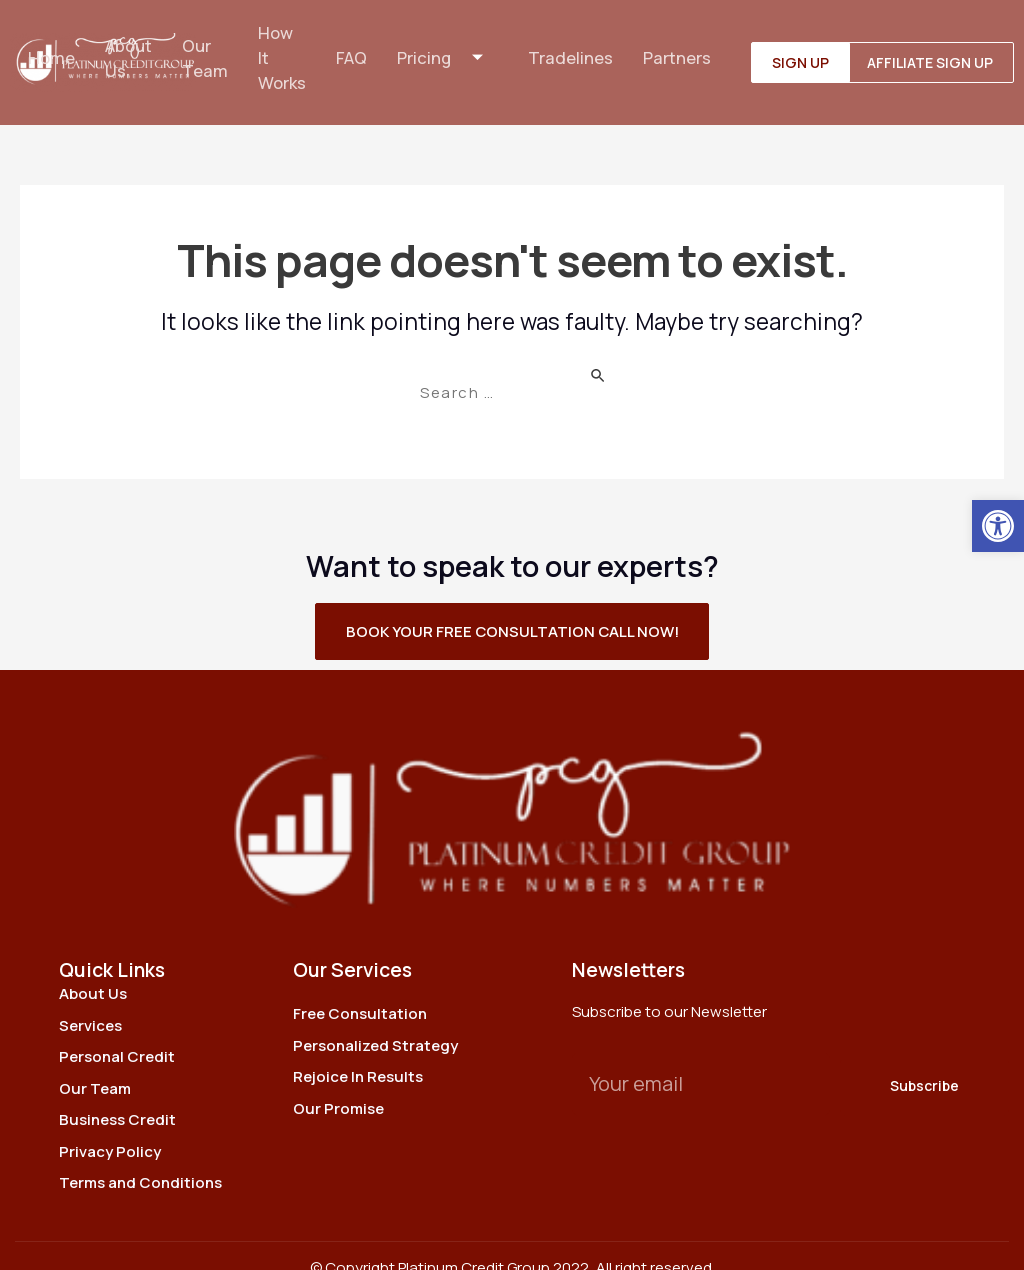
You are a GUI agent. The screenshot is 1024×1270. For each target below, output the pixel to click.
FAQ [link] (353, 45)
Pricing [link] (450, 45)
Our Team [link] (204, 45)
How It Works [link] (282, 45)
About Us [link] (127, 45)
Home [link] (49, 45)
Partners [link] (680, 45)
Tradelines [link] (573, 45)
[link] (998, 526)
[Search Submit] (599, 349)
